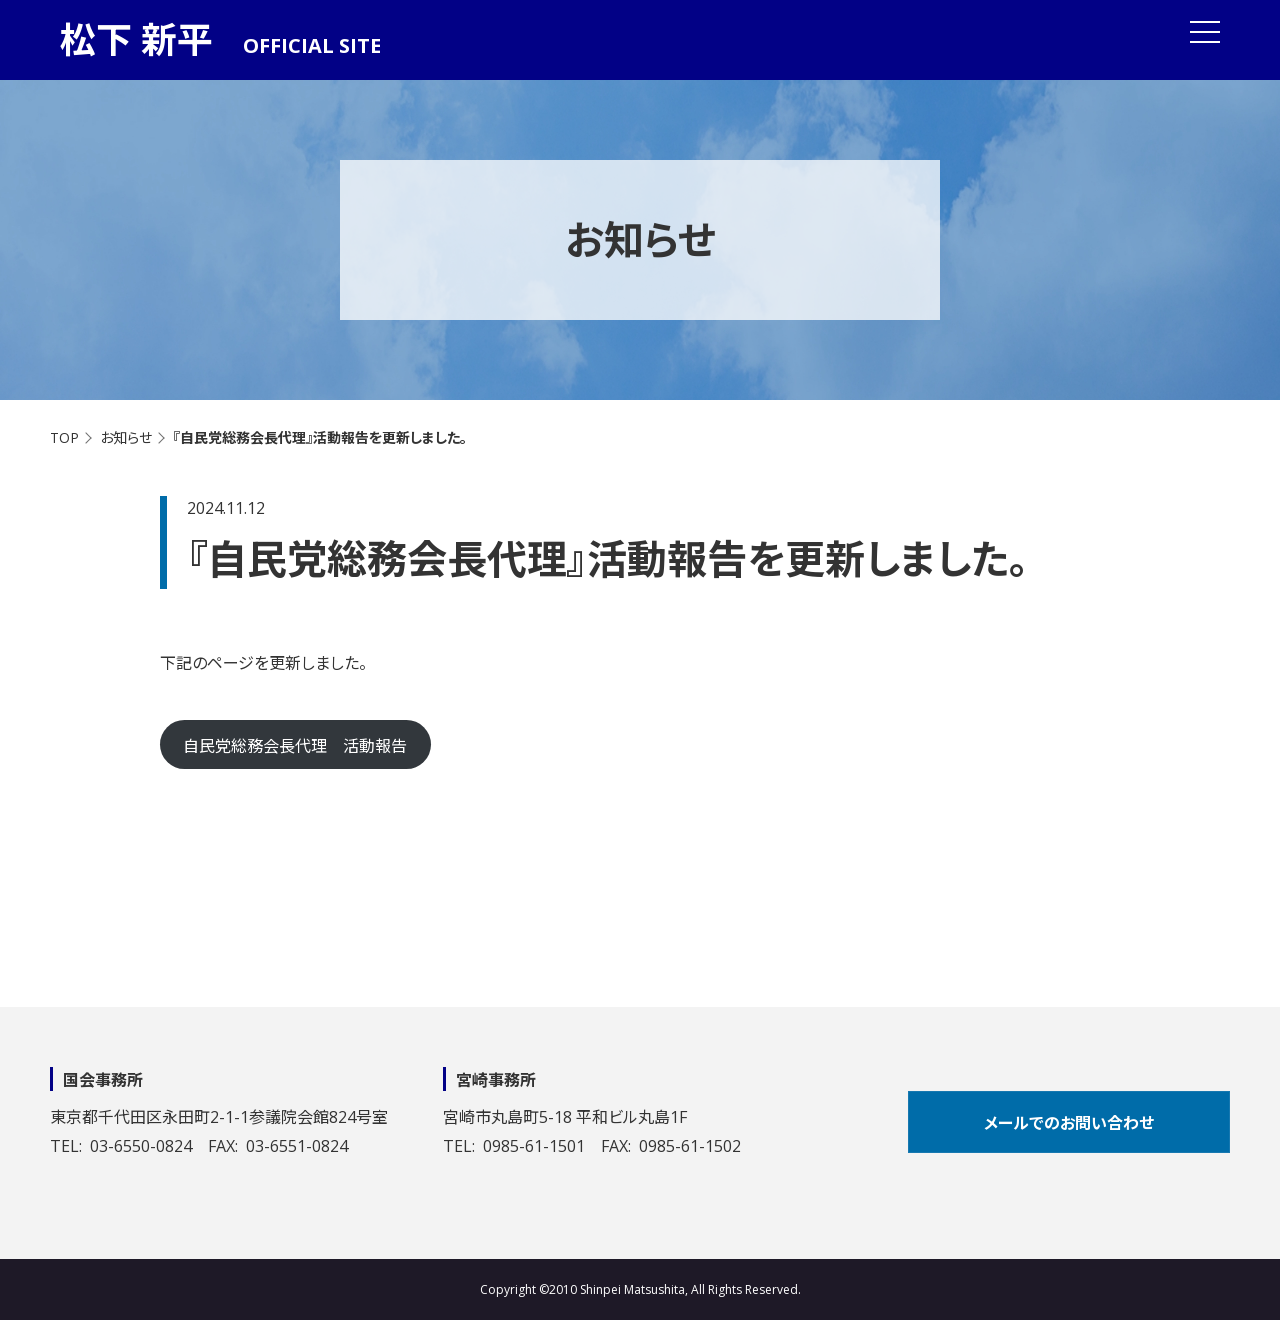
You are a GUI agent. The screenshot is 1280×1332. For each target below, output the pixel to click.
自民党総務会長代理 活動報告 (295, 746)
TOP (64, 437)
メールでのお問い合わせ (1069, 1123)
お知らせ (126, 437)
